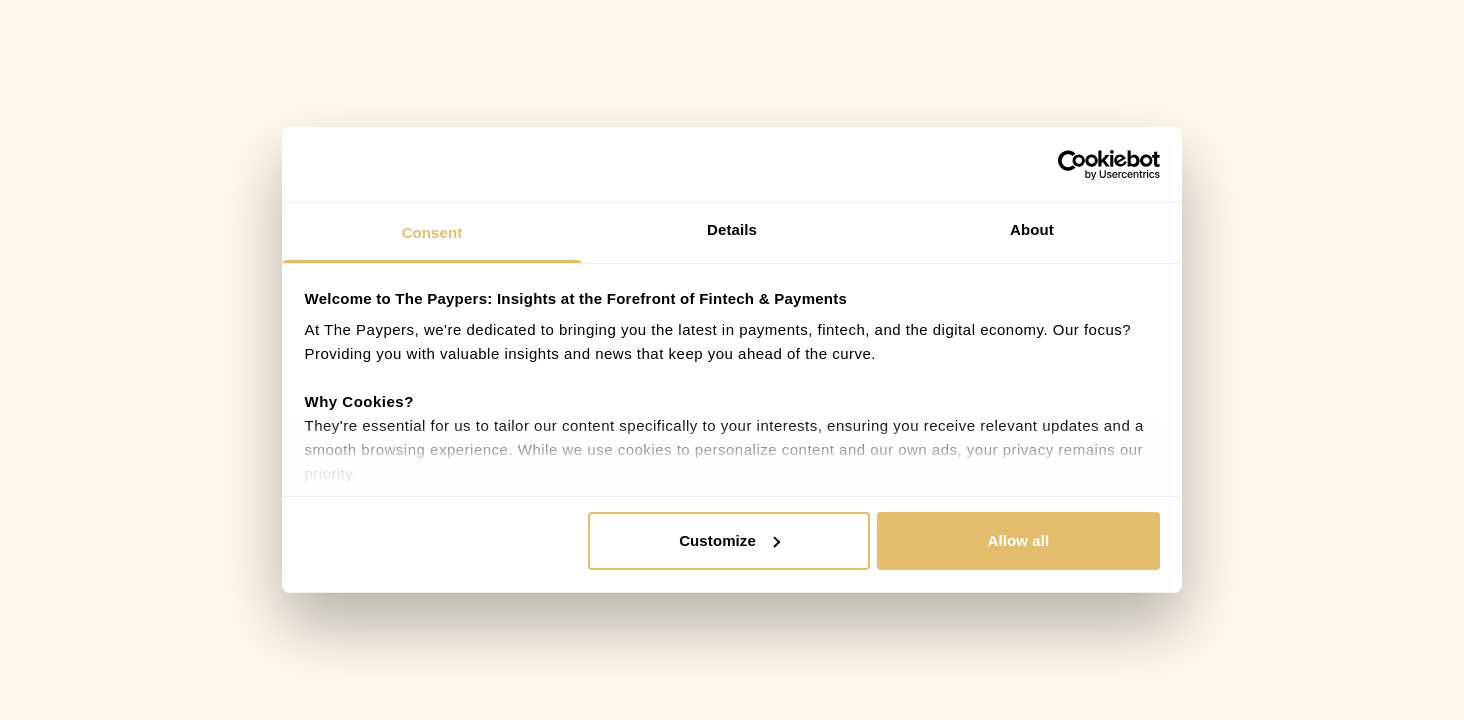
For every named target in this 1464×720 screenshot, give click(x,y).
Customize (729, 540)
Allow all (1019, 540)
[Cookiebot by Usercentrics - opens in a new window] (1072, 165)
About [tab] (1032, 229)
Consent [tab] (432, 232)
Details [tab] (732, 229)
